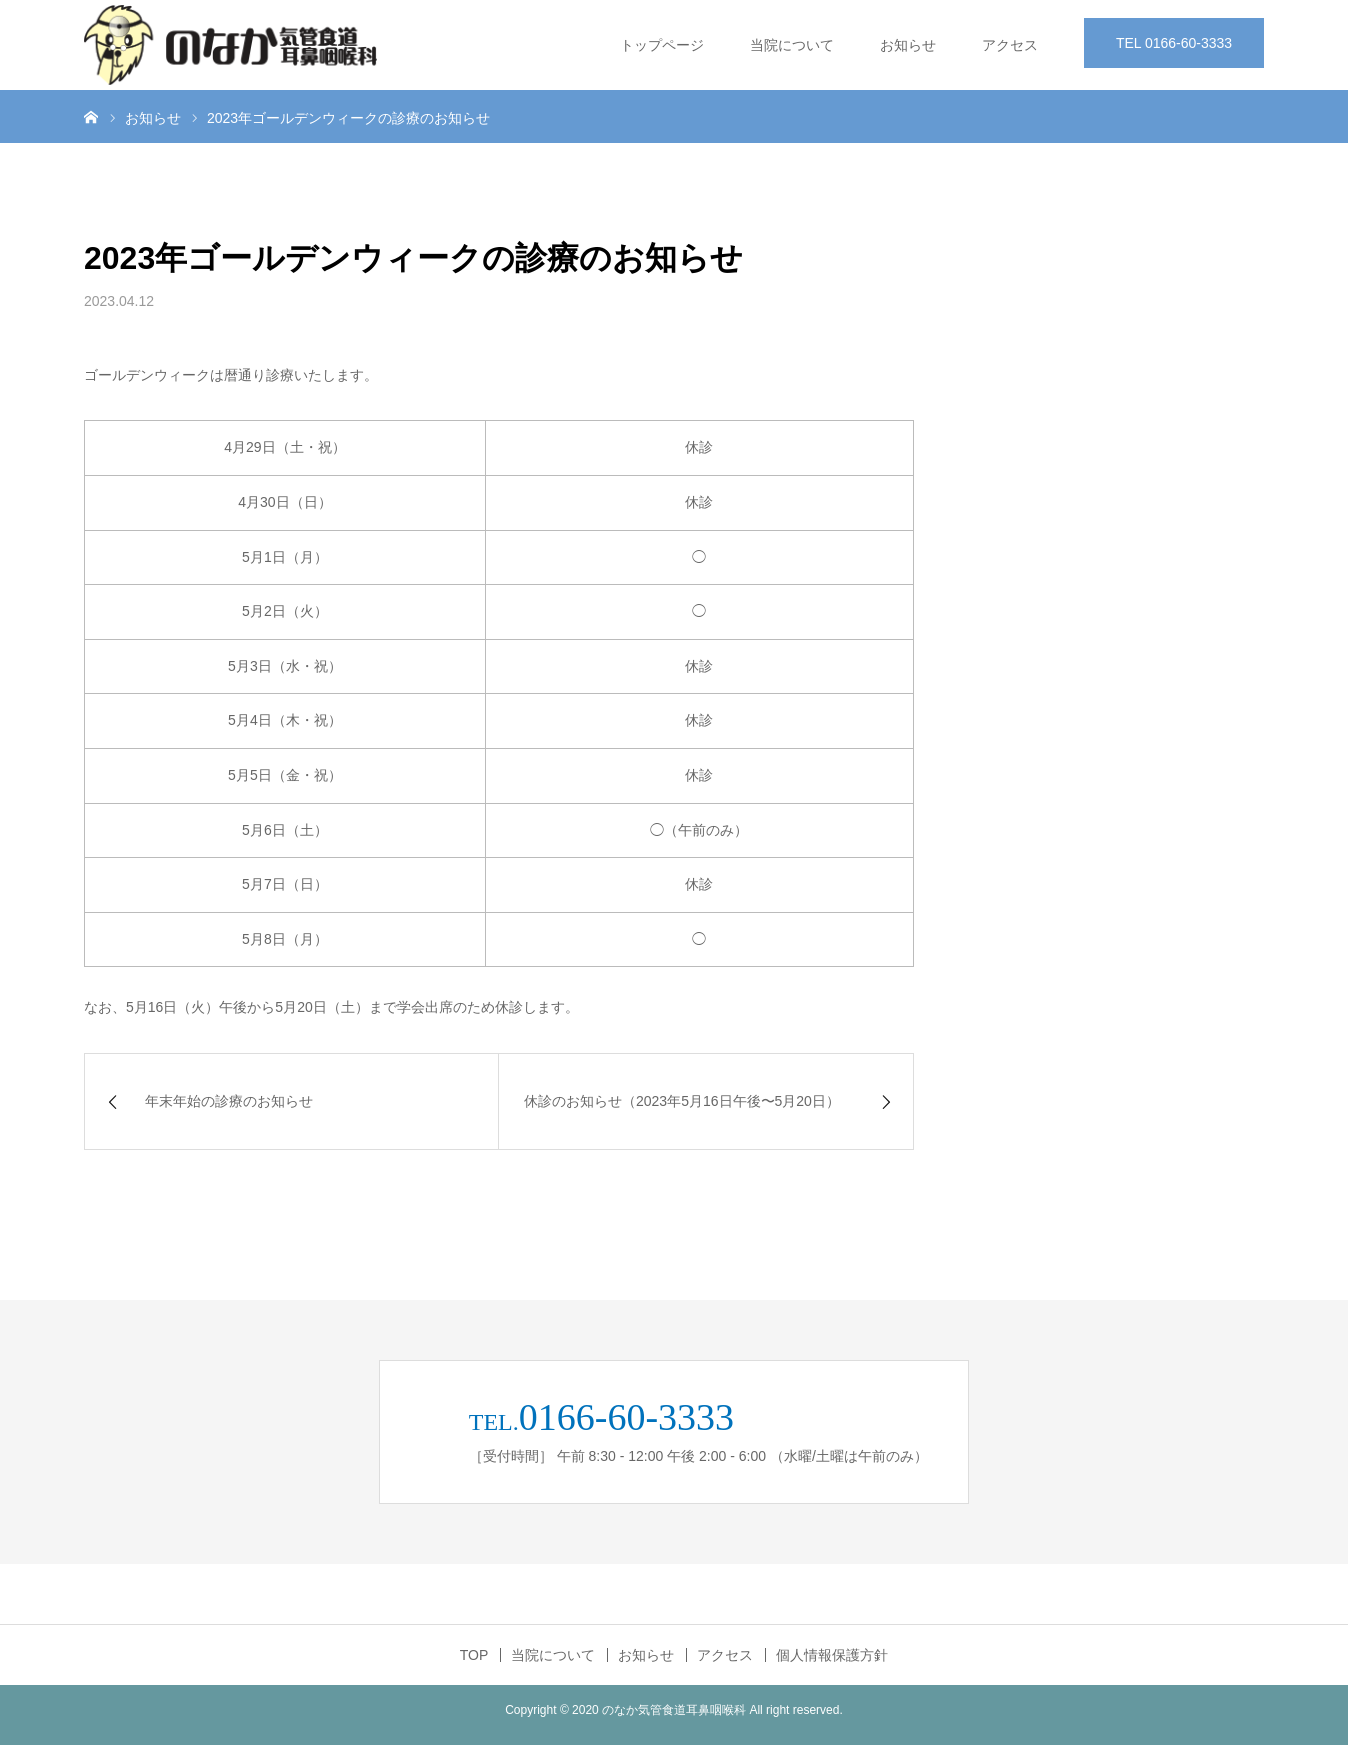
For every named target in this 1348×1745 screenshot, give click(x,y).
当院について (792, 45)
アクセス (1010, 45)
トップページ (662, 45)
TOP (474, 1655)
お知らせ (908, 45)
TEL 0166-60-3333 (1174, 43)
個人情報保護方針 (832, 1655)
